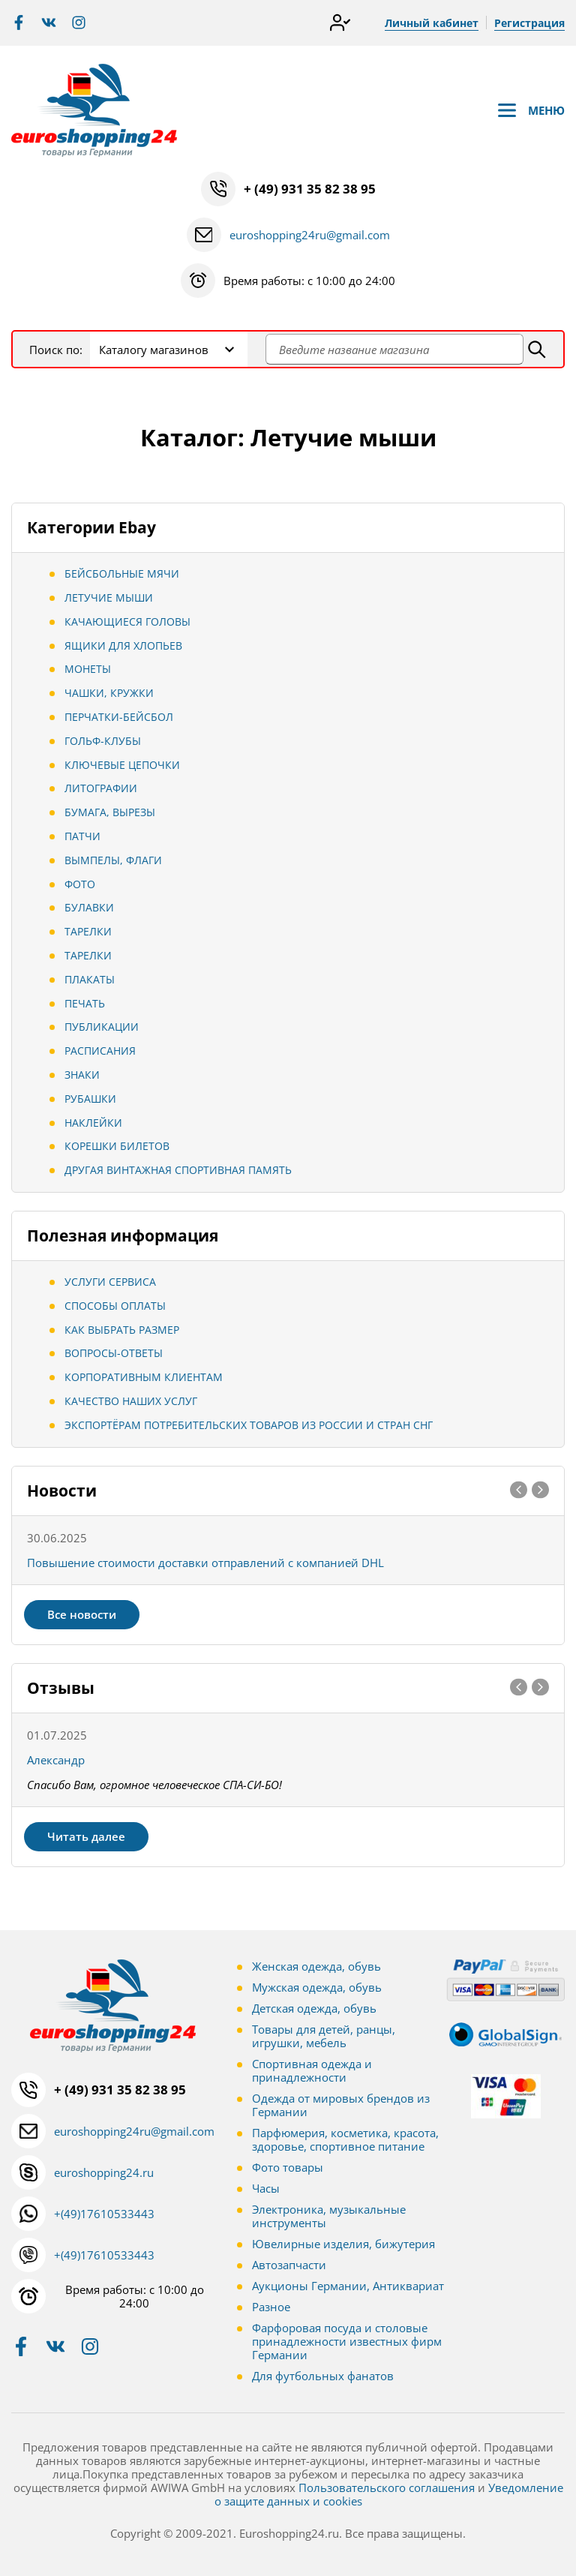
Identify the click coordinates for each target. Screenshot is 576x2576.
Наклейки (93, 1122)
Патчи (82, 836)
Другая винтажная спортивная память (178, 1170)
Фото (79, 884)
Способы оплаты (115, 1306)
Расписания (100, 1050)
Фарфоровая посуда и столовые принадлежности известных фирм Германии (347, 2341)
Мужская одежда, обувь (317, 1987)
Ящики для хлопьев (123, 645)
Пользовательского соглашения (386, 2487)
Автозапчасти (289, 2264)
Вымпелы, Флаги (113, 860)
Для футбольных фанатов (323, 2375)
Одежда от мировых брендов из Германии (341, 2105)
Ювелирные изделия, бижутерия (343, 2243)
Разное (271, 2306)
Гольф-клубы (102, 741)
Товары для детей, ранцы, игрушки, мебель (323, 2036)
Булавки (89, 907)
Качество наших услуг (130, 1401)
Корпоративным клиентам (143, 1377)
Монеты (87, 669)
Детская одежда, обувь (314, 2008)
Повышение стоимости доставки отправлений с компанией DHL (205, 1562)
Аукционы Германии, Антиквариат (348, 2285)
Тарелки (88, 931)
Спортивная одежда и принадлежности (312, 2070)
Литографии (100, 788)
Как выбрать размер (121, 1330)
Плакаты (89, 979)
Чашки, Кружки (109, 693)
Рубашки (90, 1098)
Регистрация (529, 23)
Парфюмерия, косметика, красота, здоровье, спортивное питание (345, 2139)
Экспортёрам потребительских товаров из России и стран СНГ (248, 1425)
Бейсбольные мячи (121, 573)
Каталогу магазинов (153, 349)
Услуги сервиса (110, 1281)
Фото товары (287, 2167)
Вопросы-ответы (113, 1353)
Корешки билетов (117, 1146)
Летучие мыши (108, 597)
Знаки (82, 1074)
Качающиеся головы (127, 621)
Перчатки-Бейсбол (118, 717)
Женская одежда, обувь (316, 1966)
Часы (266, 2188)
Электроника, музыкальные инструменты (329, 2216)
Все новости (81, 1614)
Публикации (101, 1026)
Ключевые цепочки (122, 765)
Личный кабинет (431, 23)
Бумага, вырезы (109, 812)
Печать (84, 1003)
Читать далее (86, 1836)
